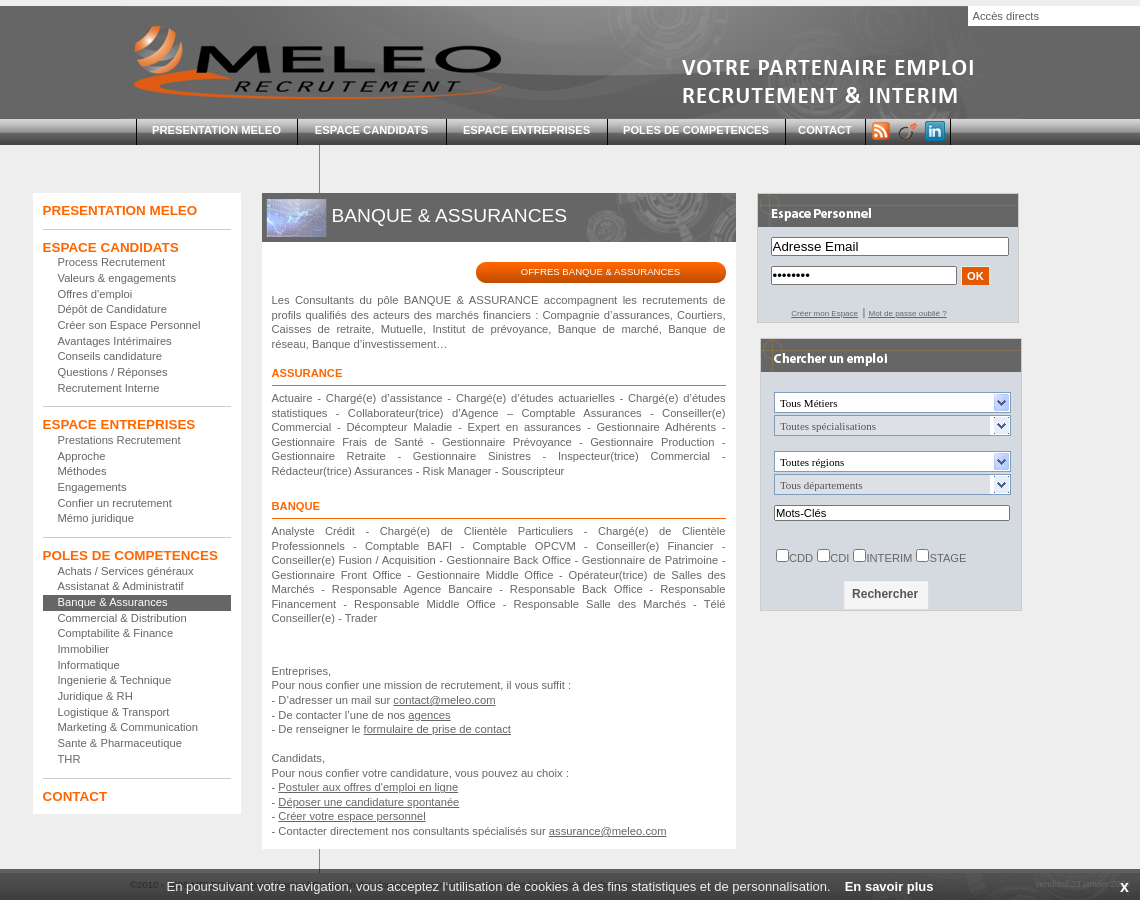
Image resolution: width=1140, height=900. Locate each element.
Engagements (92, 487)
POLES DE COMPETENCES (696, 130)
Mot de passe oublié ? (907, 313)
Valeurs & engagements (117, 278)
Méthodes (82, 471)
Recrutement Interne (109, 388)
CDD (801, 558)
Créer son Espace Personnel (129, 325)
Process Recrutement (112, 262)
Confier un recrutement (115, 503)
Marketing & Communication (128, 727)
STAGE (947, 558)
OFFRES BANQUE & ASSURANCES (600, 271)
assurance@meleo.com (608, 831)
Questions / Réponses (113, 372)
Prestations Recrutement (119, 440)
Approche (82, 456)
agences (429, 715)
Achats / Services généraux (126, 571)
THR (69, 759)
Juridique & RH (95, 696)
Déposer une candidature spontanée (368, 802)
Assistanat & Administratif (121, 586)
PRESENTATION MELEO (216, 130)
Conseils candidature (110, 356)
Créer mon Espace (824, 313)
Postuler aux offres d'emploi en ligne (368, 787)
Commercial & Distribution (122, 618)
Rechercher (885, 594)
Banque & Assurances (113, 602)
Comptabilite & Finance (116, 633)
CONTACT (825, 130)
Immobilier (84, 649)
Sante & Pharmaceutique (120, 743)
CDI (839, 558)
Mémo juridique (96, 518)
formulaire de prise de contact (437, 729)
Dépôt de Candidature (112, 309)
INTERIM (889, 558)
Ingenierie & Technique (115, 680)
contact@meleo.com (444, 700)
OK (975, 276)
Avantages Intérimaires (115, 341)
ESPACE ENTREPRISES (526, 130)
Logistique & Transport (114, 712)
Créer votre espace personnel (351, 816)
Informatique (89, 665)
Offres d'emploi (95, 294)
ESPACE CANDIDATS (371, 130)
